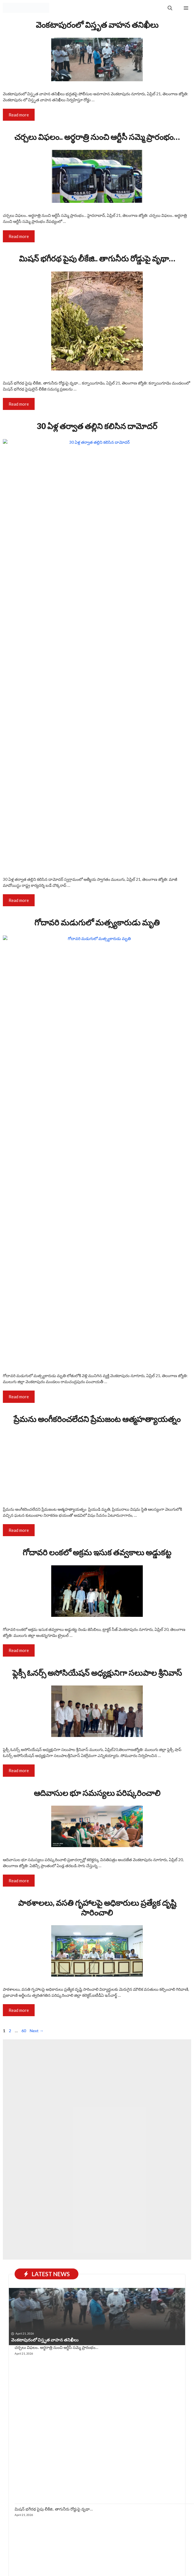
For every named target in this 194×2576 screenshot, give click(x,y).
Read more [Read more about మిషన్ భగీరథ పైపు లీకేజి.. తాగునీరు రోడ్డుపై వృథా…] (19, 403)
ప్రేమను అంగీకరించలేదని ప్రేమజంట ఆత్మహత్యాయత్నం (97, 1419)
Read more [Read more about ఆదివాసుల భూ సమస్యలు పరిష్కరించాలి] (19, 2243)
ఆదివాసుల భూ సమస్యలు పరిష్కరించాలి (97, 2155)
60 (24, 2393)
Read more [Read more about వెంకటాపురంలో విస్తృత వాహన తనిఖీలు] (19, 114)
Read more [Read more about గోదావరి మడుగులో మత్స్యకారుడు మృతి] (19, 1396)
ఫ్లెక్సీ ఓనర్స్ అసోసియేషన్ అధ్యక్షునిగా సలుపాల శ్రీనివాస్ (97, 2035)
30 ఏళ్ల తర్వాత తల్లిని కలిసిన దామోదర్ (97, 426)
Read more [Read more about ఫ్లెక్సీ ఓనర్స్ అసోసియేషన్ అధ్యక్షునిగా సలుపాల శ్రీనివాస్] (19, 2133)
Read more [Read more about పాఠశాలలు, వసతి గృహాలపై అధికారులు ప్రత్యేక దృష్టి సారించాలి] (19, 2372)
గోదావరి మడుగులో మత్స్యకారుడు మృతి (97, 922)
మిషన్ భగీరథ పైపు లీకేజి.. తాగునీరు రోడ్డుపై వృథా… (97, 258)
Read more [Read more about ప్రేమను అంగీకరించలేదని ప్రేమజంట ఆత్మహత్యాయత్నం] (19, 1892)
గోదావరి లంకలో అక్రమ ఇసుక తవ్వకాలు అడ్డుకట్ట (97, 1915)
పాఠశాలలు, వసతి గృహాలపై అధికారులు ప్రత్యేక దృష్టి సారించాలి (97, 2270)
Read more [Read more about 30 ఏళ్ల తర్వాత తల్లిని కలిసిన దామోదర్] (19, 900)
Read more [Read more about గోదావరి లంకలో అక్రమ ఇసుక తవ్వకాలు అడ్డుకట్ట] (19, 2013)
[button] (170, 8)
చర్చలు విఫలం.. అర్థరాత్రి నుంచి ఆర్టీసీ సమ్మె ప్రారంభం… (97, 137)
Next (36, 2393)
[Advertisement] (97, 2442)
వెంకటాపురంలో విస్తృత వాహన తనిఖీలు (97, 24)
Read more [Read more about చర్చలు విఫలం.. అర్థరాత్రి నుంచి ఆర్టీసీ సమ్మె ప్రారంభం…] (19, 236)
